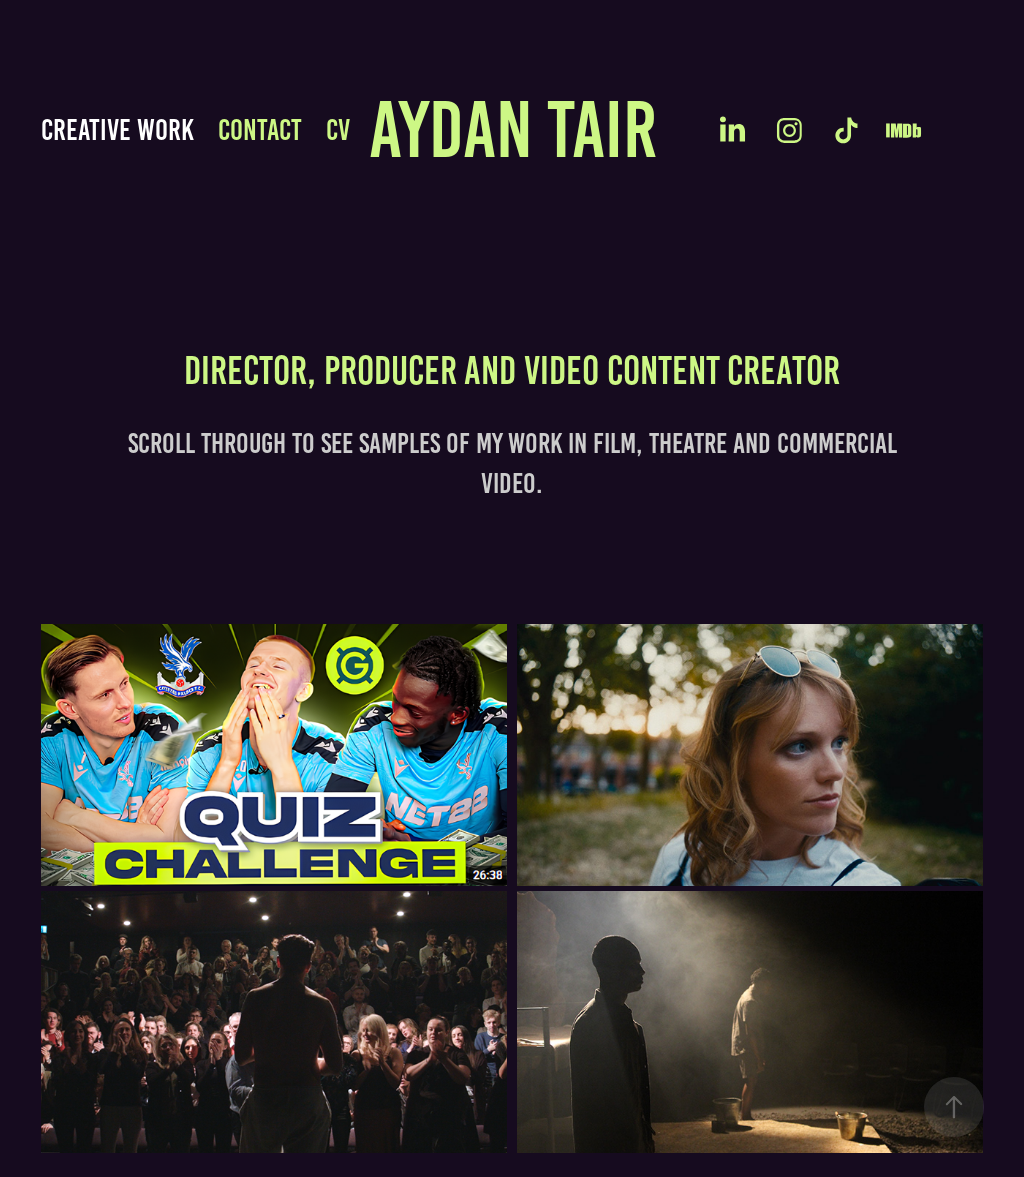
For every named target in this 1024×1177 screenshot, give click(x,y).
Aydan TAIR (513, 129)
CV (338, 130)
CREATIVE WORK (117, 130)
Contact (260, 130)
